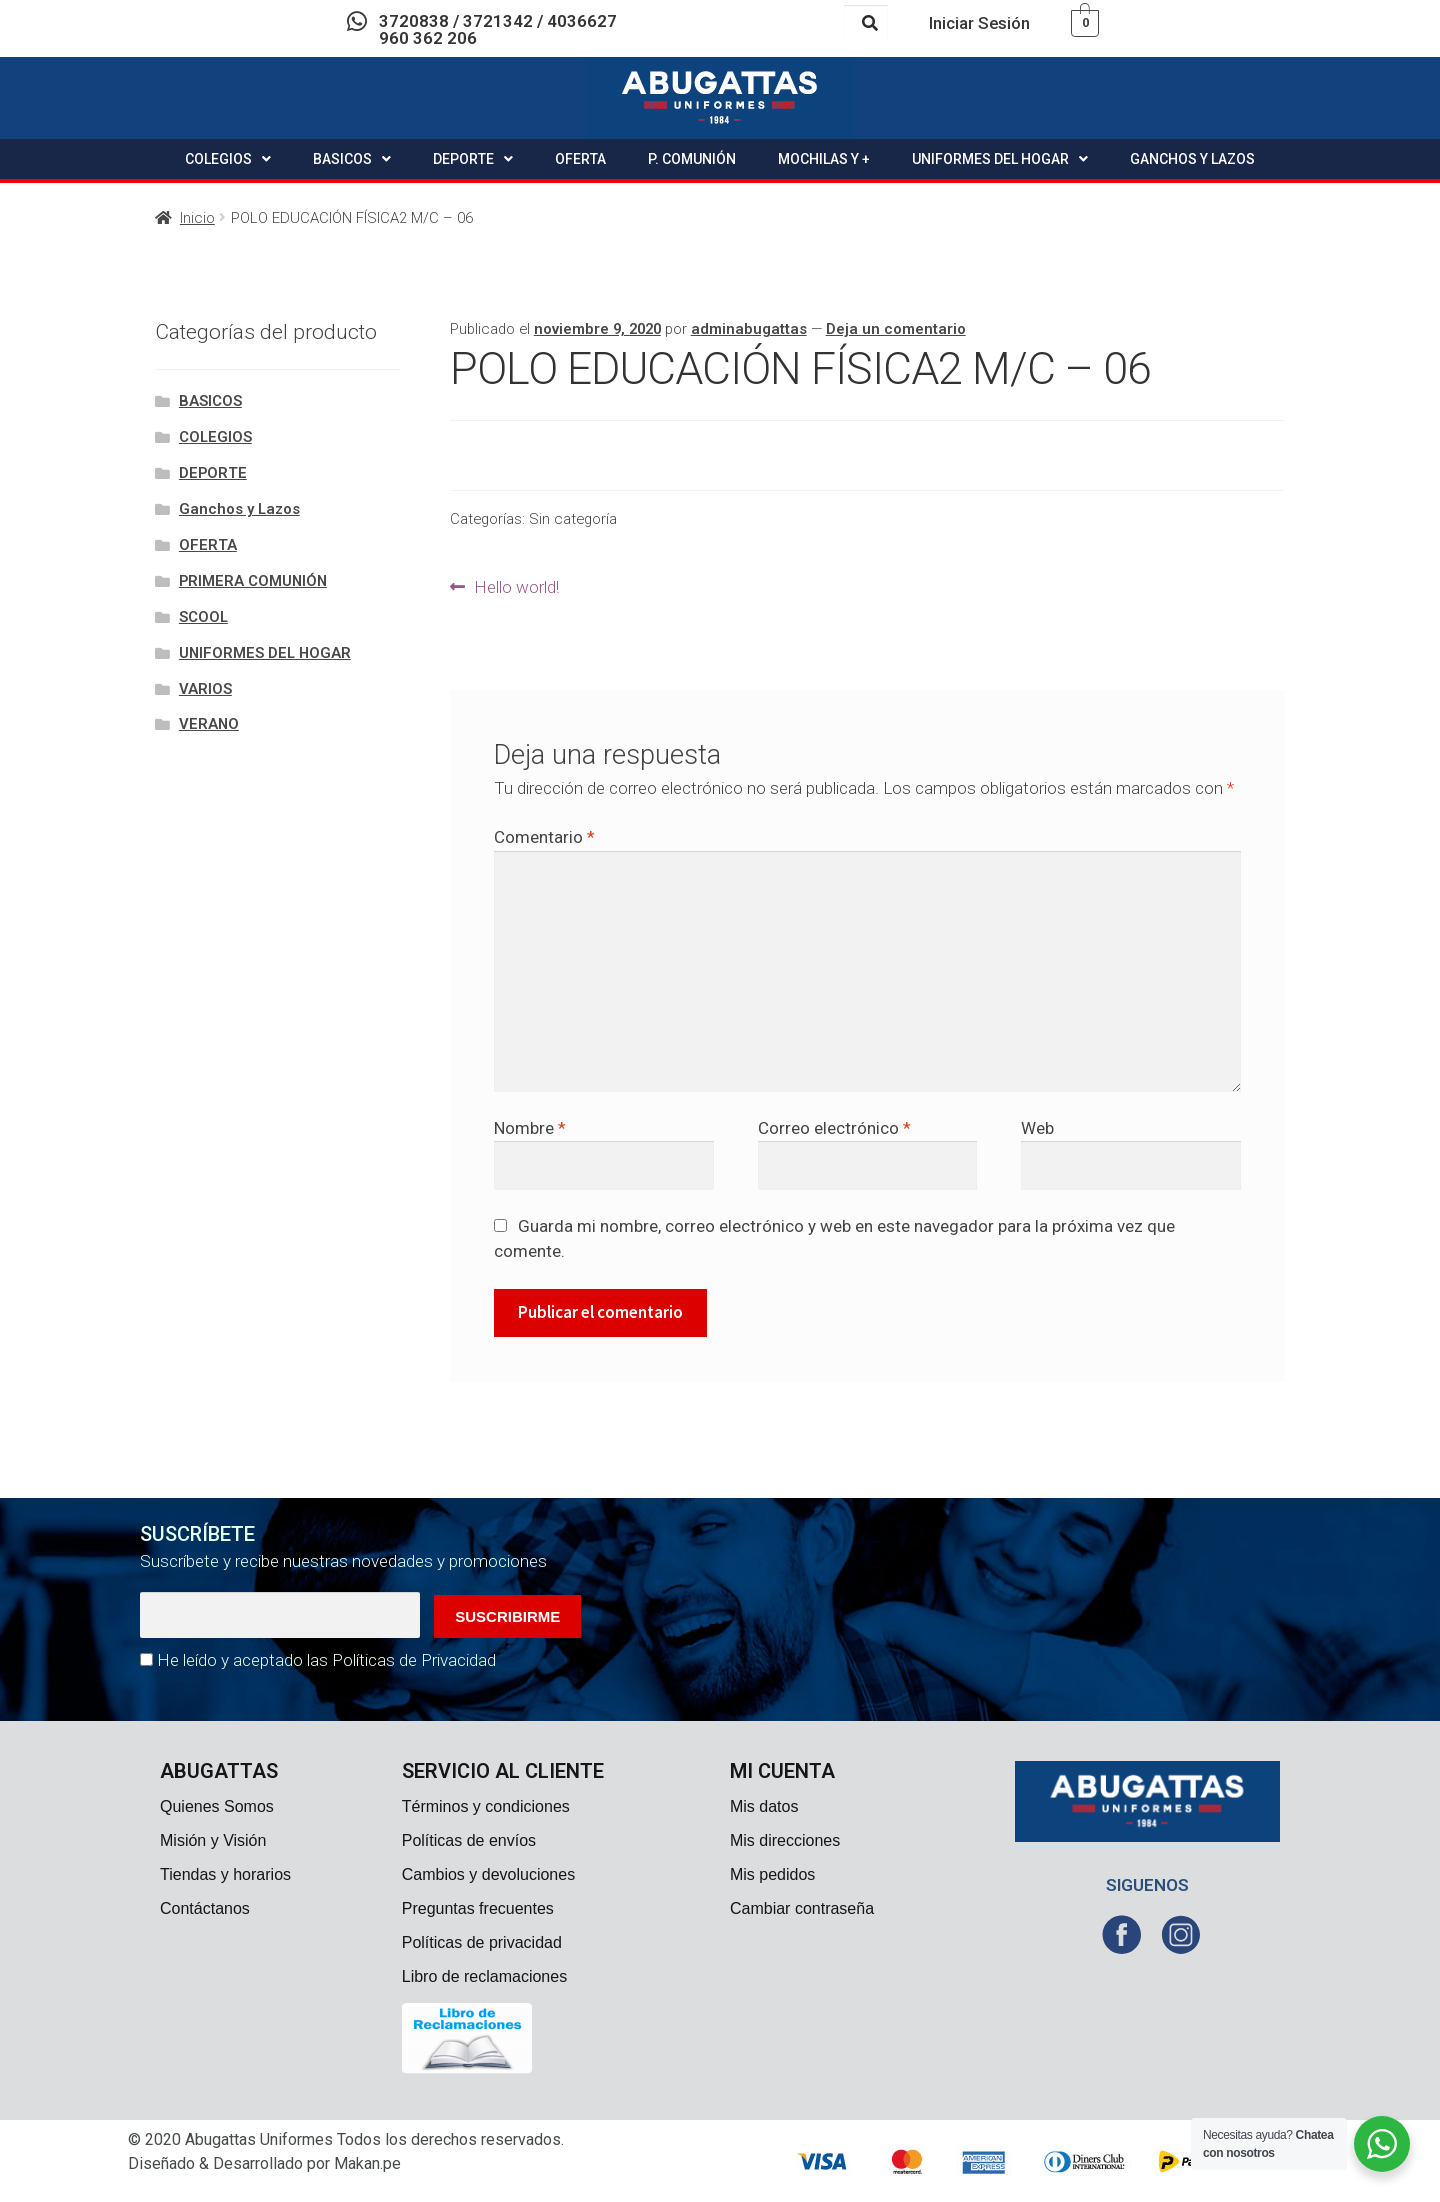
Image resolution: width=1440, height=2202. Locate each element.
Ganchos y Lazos (239, 509)
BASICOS (352, 159)
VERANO (209, 724)
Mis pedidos (772, 1874)
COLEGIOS (228, 159)
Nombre (530, 1128)
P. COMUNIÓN (692, 159)
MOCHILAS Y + (824, 159)
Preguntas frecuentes (478, 1908)
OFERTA (580, 159)
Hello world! (516, 585)
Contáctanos (205, 1908)
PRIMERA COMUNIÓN (253, 581)
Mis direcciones (785, 1840)
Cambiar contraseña (802, 1908)
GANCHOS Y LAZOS (1192, 159)
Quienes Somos (217, 1806)
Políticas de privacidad (482, 1942)
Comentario (544, 837)
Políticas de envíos (469, 1840)
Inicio (197, 218)
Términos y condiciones (486, 1806)
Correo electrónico (834, 1128)
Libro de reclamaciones (484, 1976)
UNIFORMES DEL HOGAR (1000, 159)
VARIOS (205, 689)
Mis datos (764, 1806)
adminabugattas (749, 329)
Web (1037, 1128)
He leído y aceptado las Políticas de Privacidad (326, 1660)
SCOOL (203, 617)
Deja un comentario (896, 329)
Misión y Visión (213, 1840)
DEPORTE (473, 159)
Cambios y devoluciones (488, 1874)
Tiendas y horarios (225, 1874)
